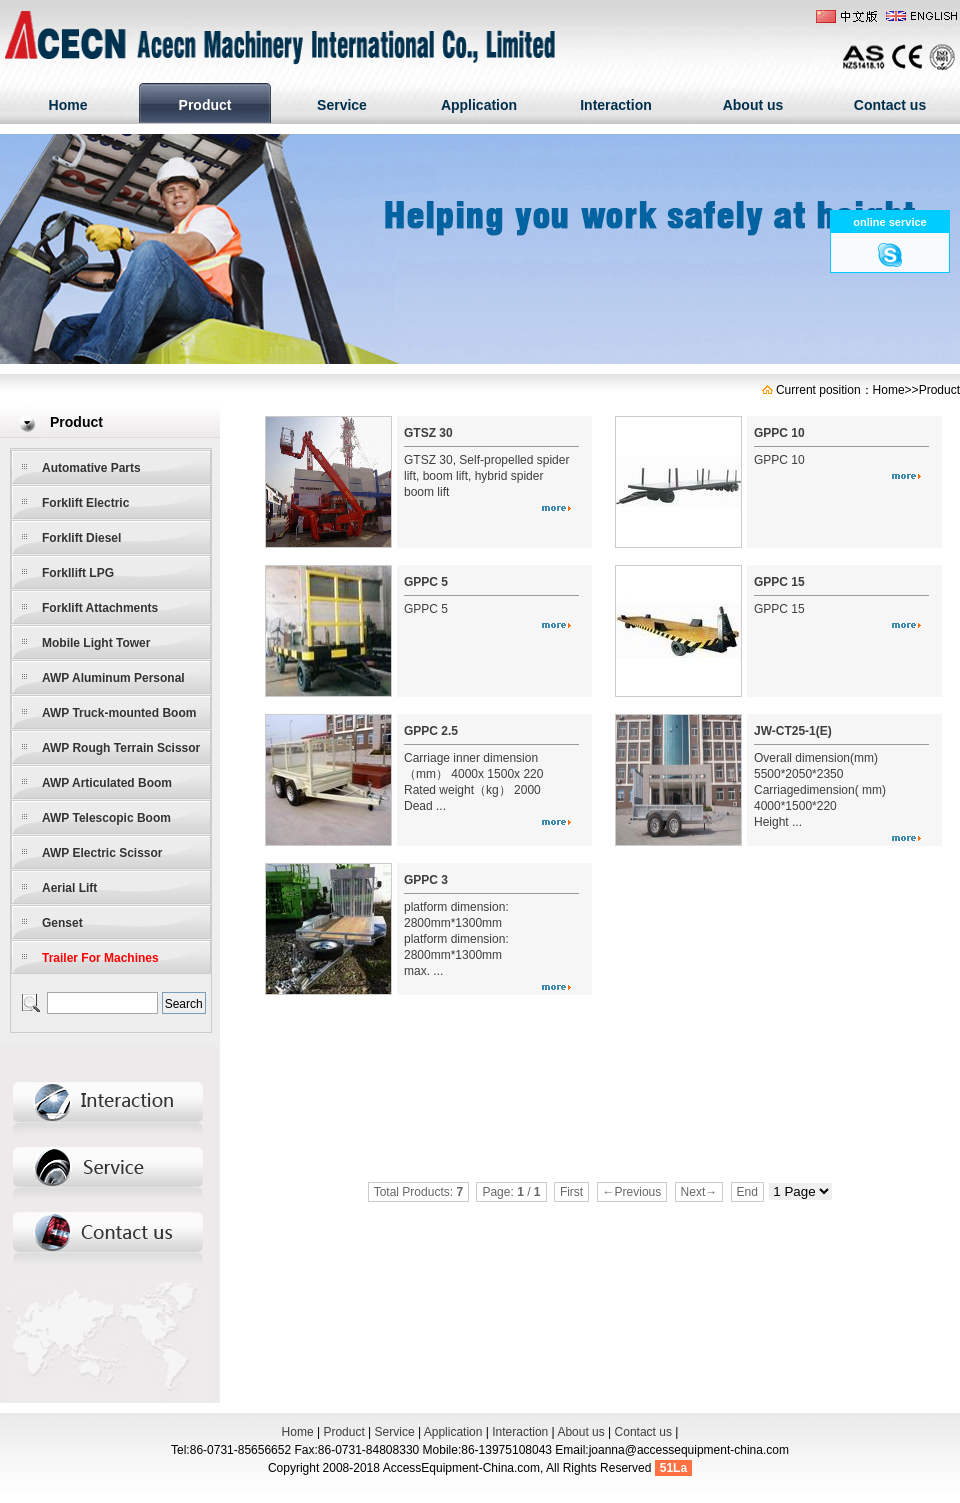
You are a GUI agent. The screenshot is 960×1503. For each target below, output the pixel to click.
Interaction (616, 105)
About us (753, 105)
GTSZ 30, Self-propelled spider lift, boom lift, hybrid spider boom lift (486, 476)
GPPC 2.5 (431, 731)
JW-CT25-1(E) (793, 731)
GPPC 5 (426, 582)
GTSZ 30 (428, 433)
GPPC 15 (779, 582)
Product (205, 105)
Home (68, 105)
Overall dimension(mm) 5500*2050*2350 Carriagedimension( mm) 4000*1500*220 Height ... (820, 790)
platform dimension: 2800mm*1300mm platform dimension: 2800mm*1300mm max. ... (456, 939)
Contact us (890, 105)
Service (342, 105)
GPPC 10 (779, 433)
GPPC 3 (426, 880)
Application (479, 105)
